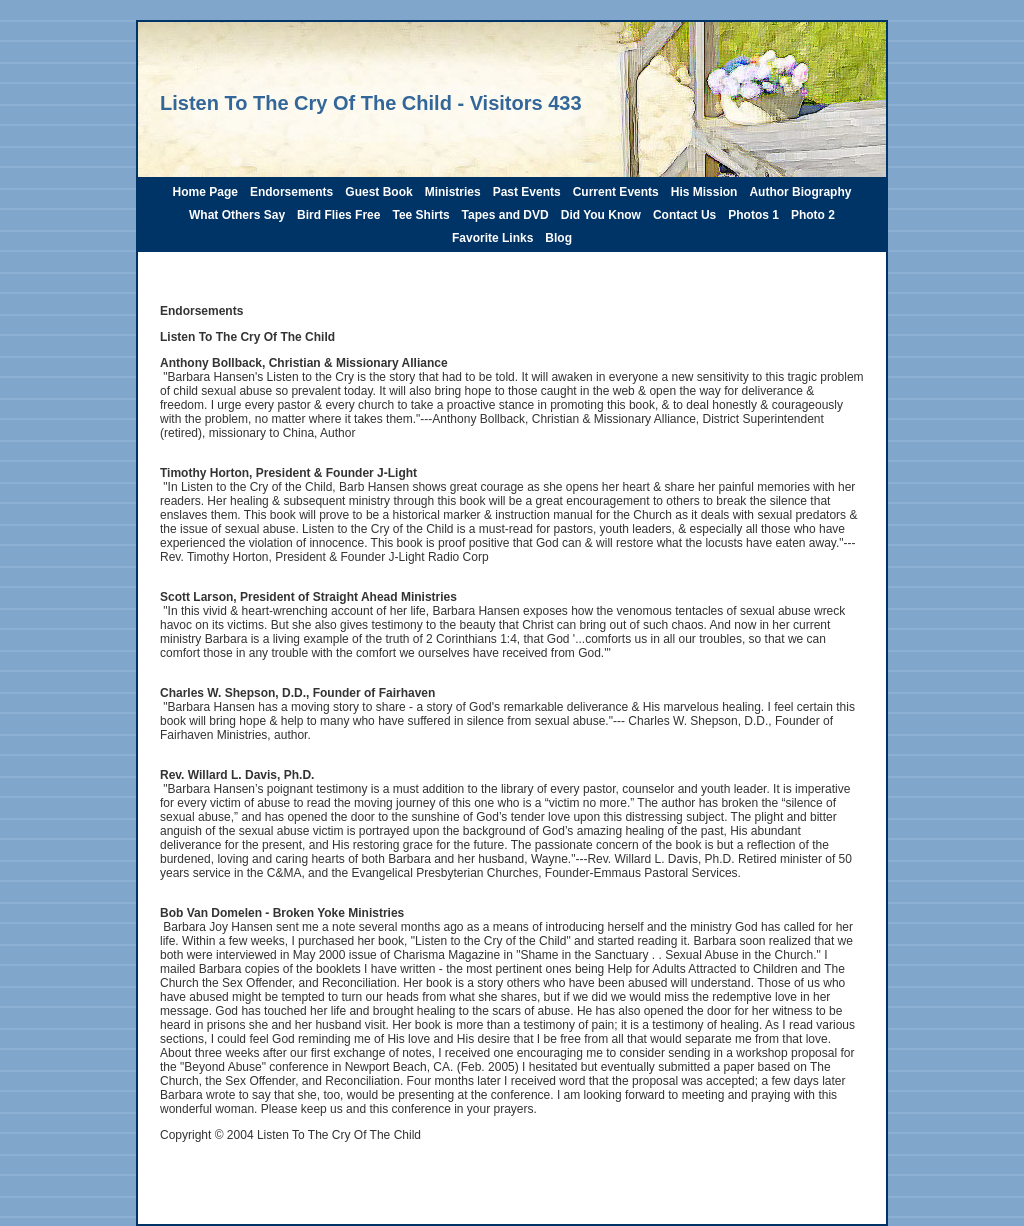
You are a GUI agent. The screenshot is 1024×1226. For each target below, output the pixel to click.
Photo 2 (813, 215)
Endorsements (291, 192)
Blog (558, 238)
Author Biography (800, 192)
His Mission (704, 192)
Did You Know (601, 215)
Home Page (205, 192)
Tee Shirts (420, 215)
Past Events (527, 192)
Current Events (616, 192)
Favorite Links (492, 238)
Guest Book (378, 192)
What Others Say (237, 215)
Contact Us (684, 215)
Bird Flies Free (338, 215)
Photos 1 (753, 215)
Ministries (453, 192)
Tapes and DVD (505, 215)
